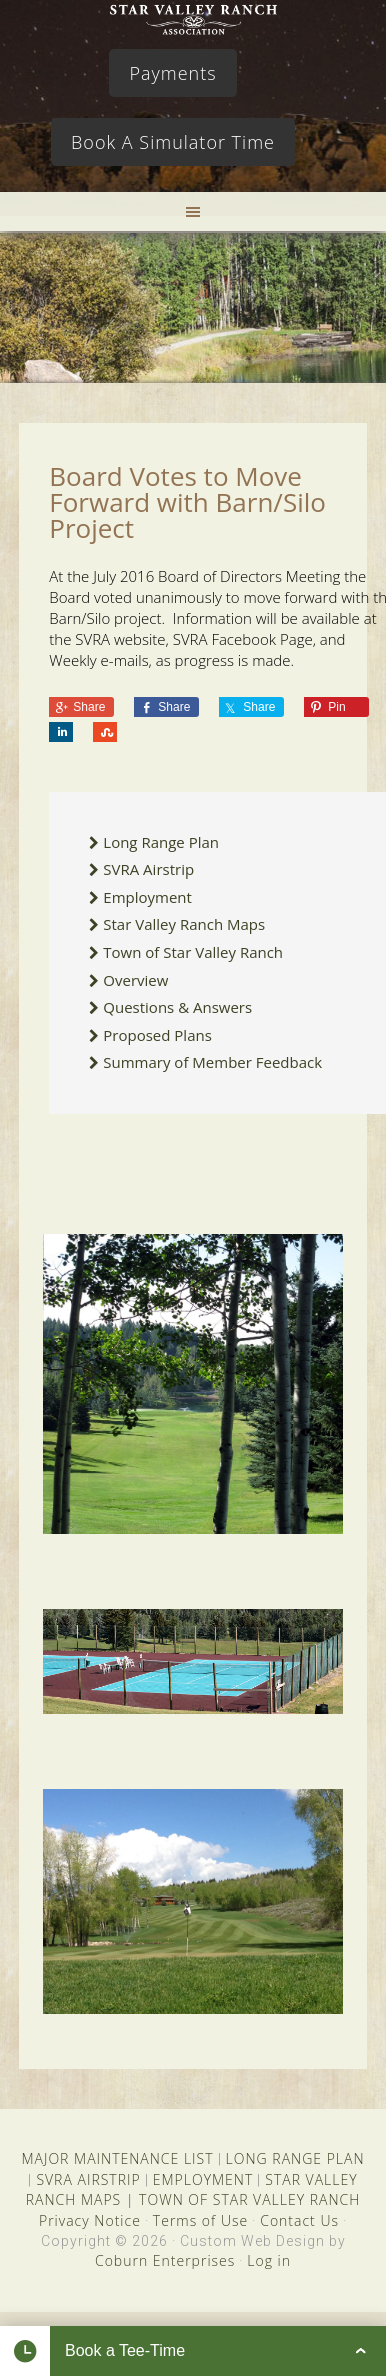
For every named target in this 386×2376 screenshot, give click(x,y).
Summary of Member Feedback (212, 1062)
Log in (269, 2260)
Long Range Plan (161, 842)
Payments (172, 73)
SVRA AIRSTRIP (88, 2179)
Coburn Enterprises (165, 2260)
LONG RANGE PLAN (295, 2158)
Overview (135, 980)
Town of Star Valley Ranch (193, 952)
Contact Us (299, 2220)
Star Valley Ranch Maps (184, 924)
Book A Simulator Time (173, 142)
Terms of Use (200, 2220)
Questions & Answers (177, 1007)
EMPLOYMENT (203, 2179)
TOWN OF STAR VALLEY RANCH (249, 2199)
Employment (147, 897)
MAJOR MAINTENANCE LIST (117, 2158)
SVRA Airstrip (148, 869)
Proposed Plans (157, 1035)
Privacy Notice (90, 2220)
